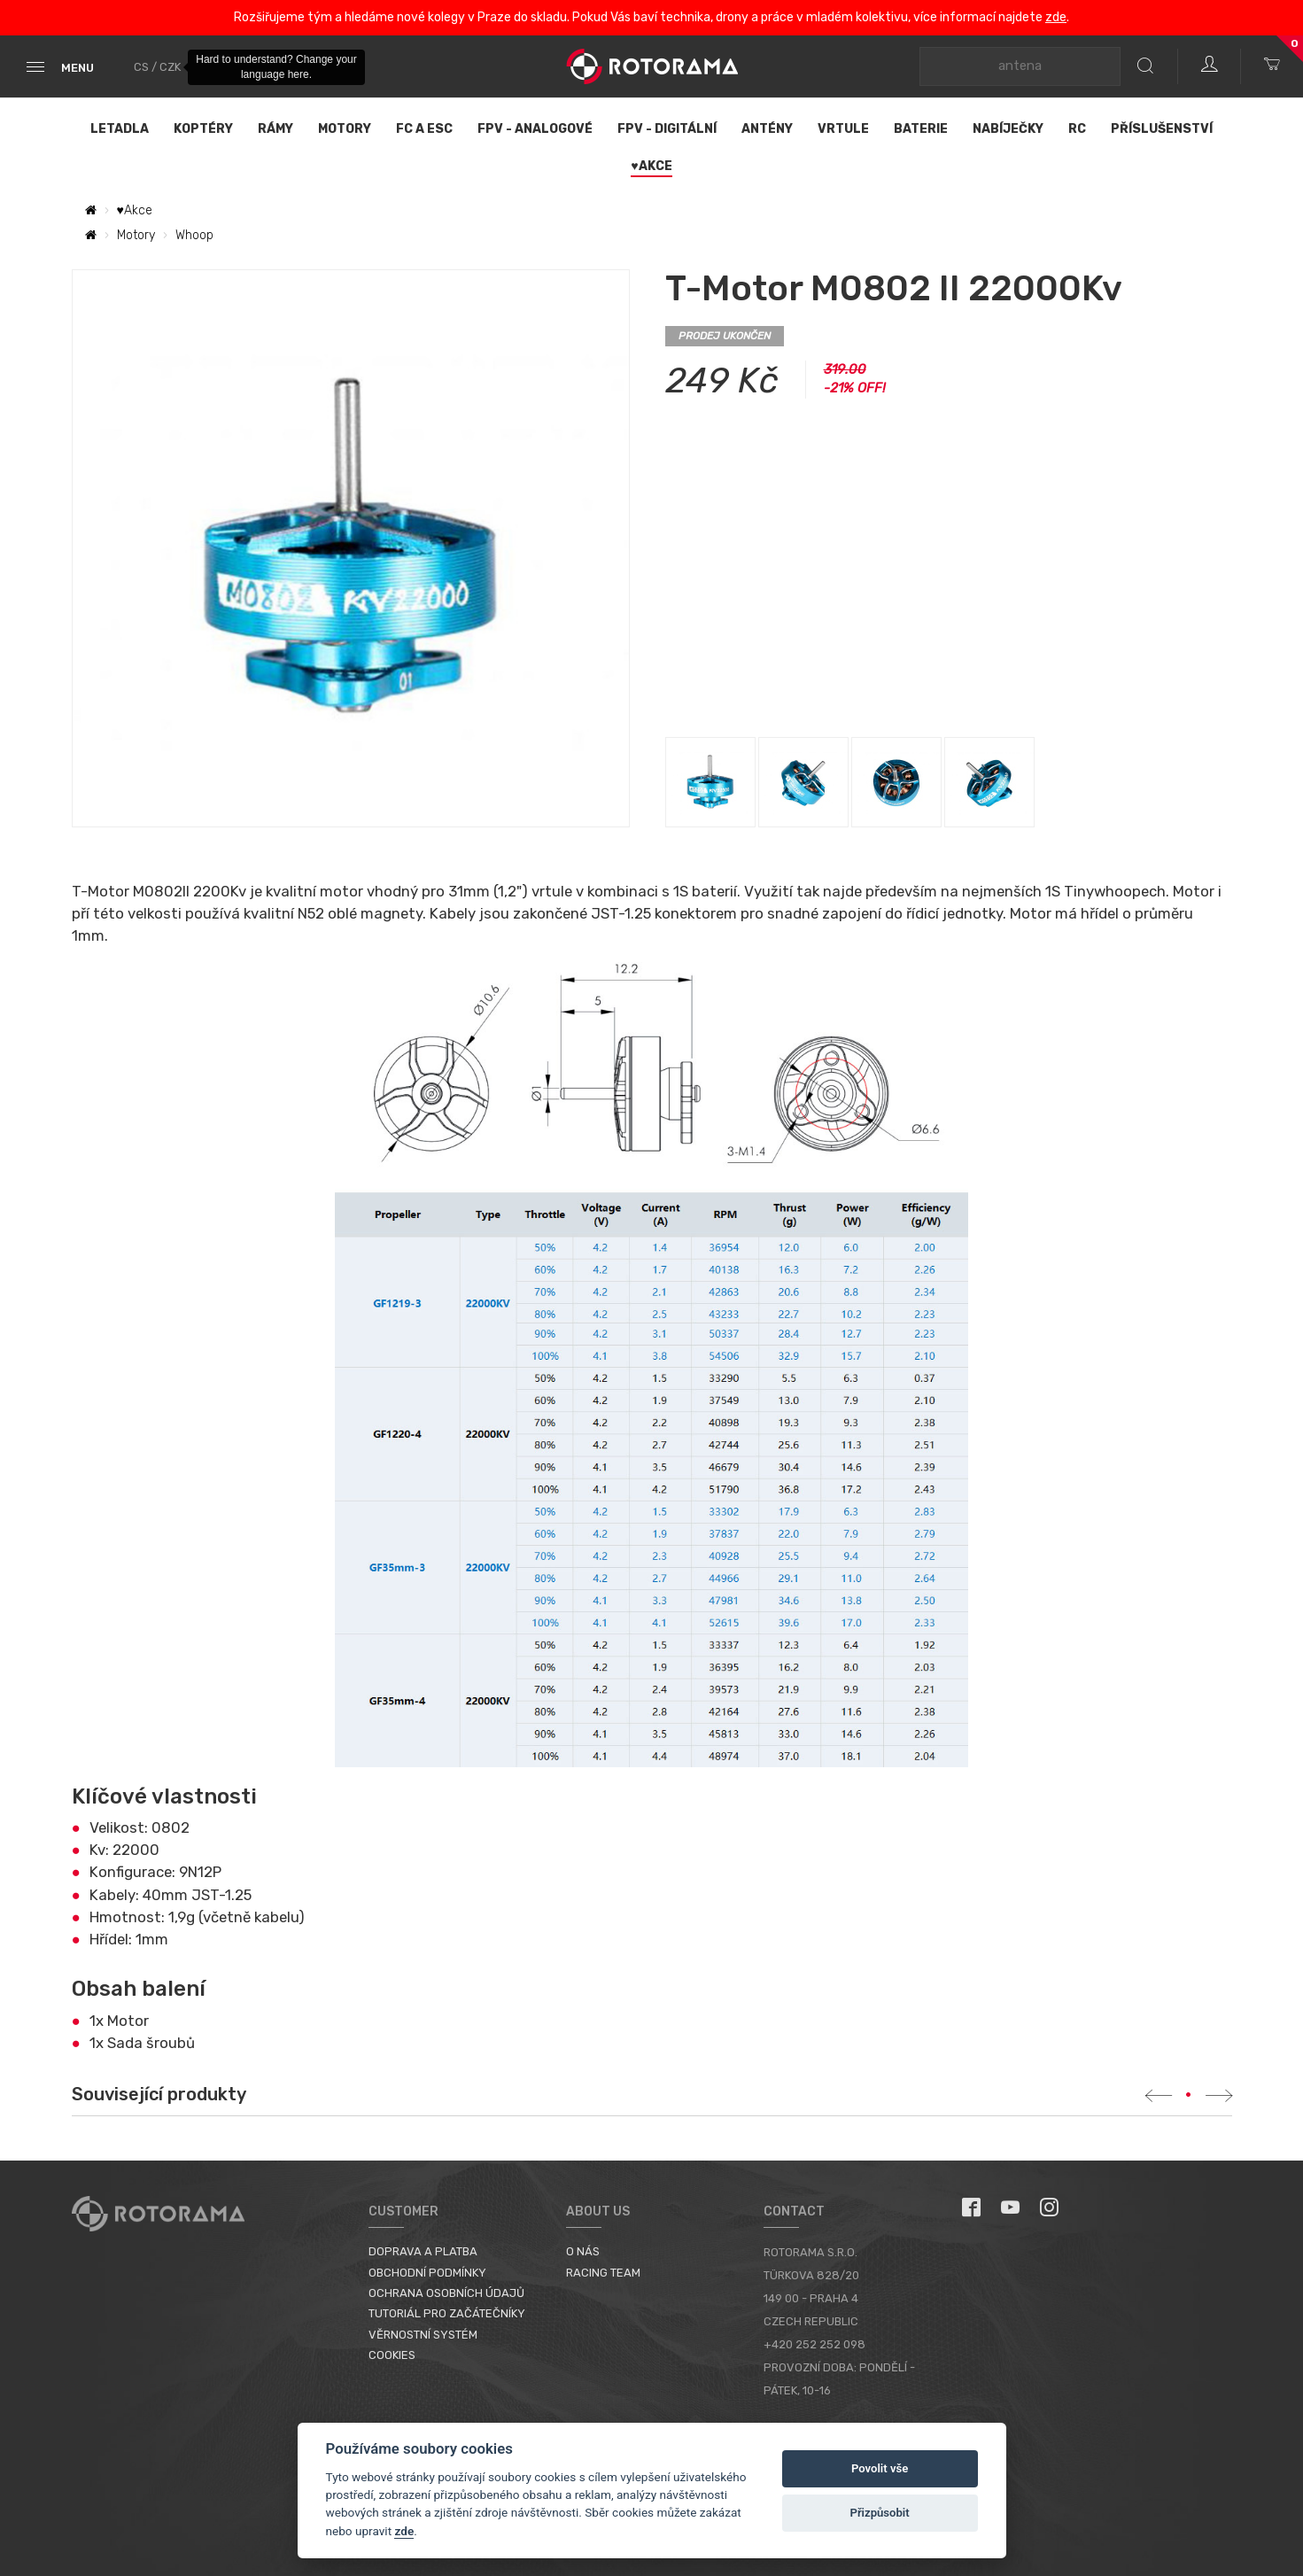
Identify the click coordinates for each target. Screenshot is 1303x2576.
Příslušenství (1162, 128)
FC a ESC (424, 128)
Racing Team (603, 2272)
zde (1055, 17)
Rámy (275, 128)
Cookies (391, 2355)
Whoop (194, 235)
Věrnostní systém (422, 2334)
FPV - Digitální (667, 128)
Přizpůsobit (879, 2512)
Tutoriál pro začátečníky (446, 2313)
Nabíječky (1008, 128)
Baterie (921, 128)
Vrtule (843, 128)
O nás (583, 2251)
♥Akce (651, 166)
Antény (767, 128)
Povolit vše (879, 2468)
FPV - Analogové (535, 128)
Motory (344, 128)
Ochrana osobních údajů (446, 2293)
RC (1077, 128)
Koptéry (203, 128)
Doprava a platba (422, 2251)
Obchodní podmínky (427, 2272)
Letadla (119, 128)
